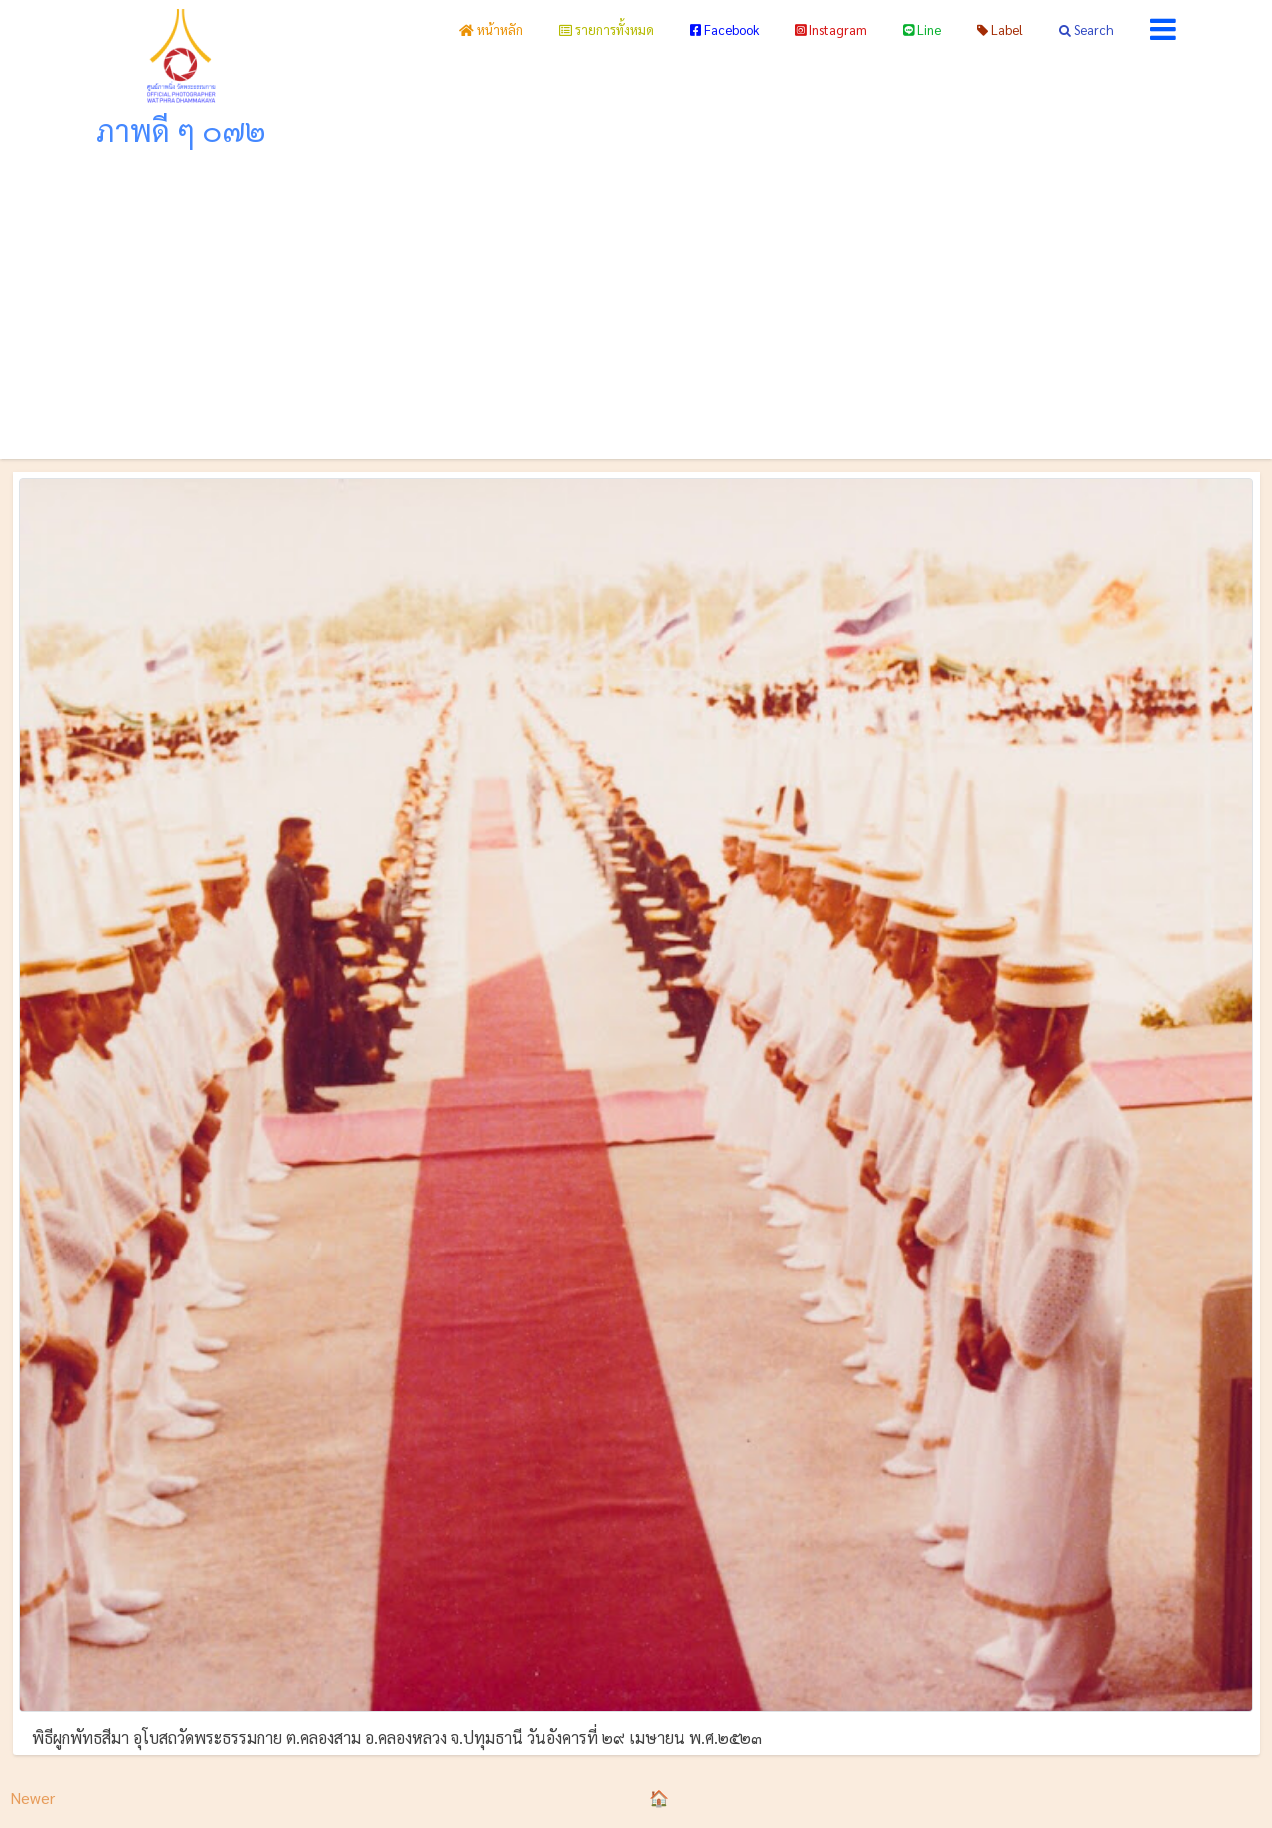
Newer (32, 1797)
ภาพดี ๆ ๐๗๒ (181, 129)
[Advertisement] (636, 309)
